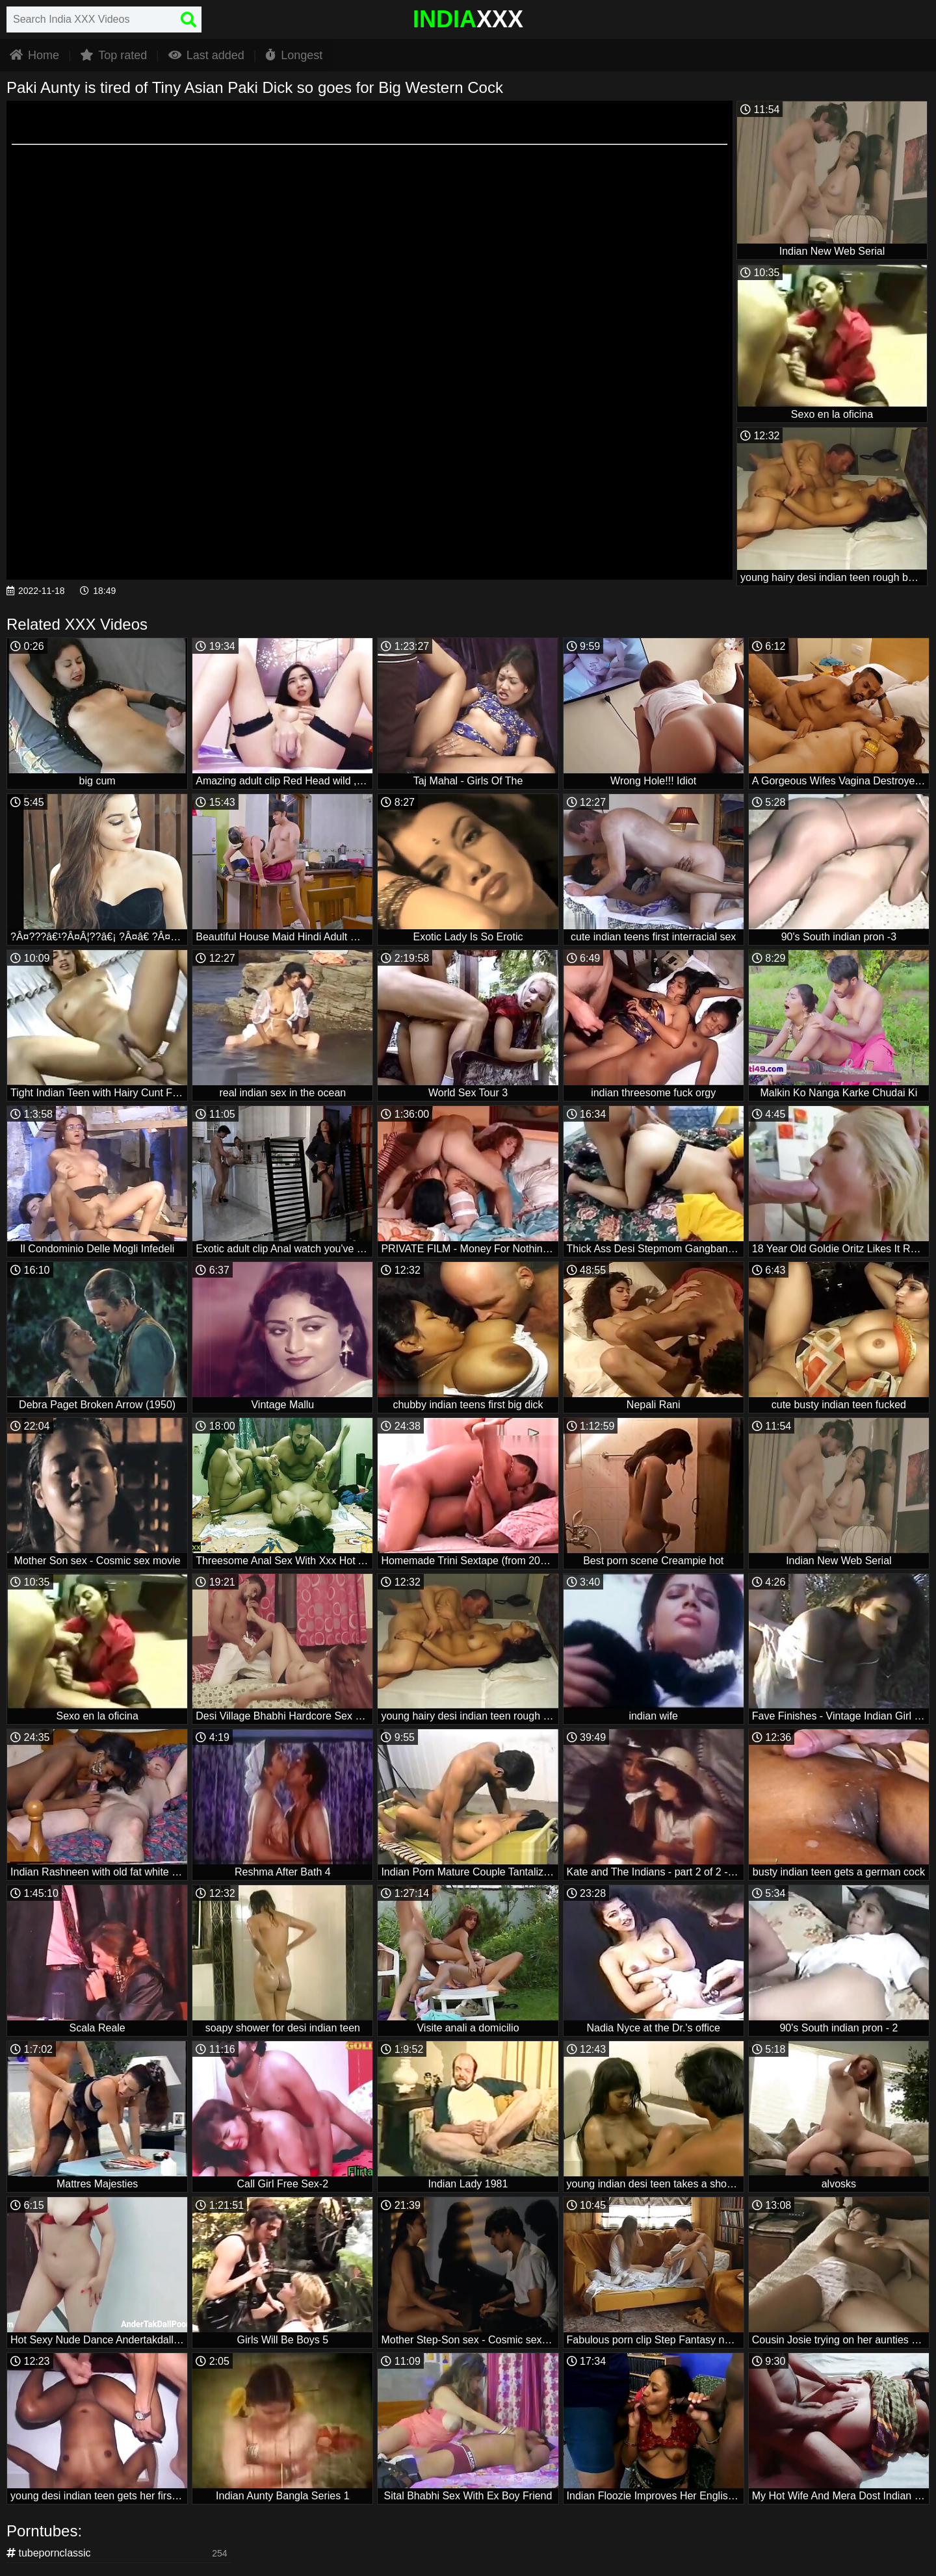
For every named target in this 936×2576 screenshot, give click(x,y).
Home (34, 55)
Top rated (113, 55)
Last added (206, 55)
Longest (293, 55)
